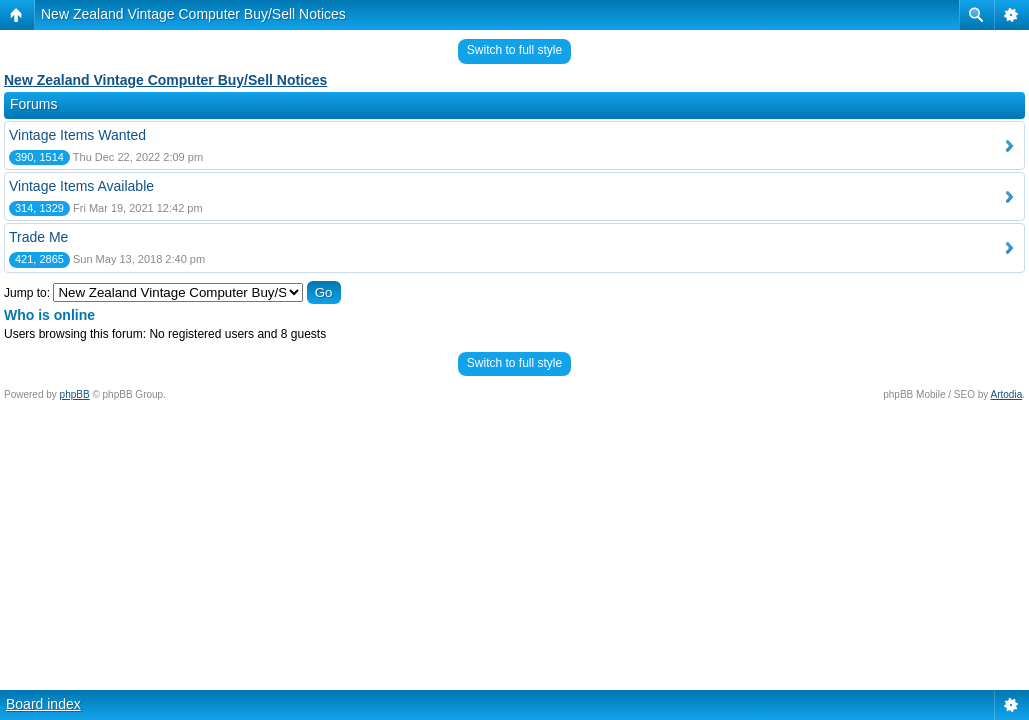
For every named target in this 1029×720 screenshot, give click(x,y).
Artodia (1007, 394)
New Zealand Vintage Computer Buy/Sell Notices (193, 14)
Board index (43, 704)
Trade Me (38, 237)
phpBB (75, 394)
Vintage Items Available (81, 186)
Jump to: (27, 293)
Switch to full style (514, 50)
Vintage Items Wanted (77, 135)
